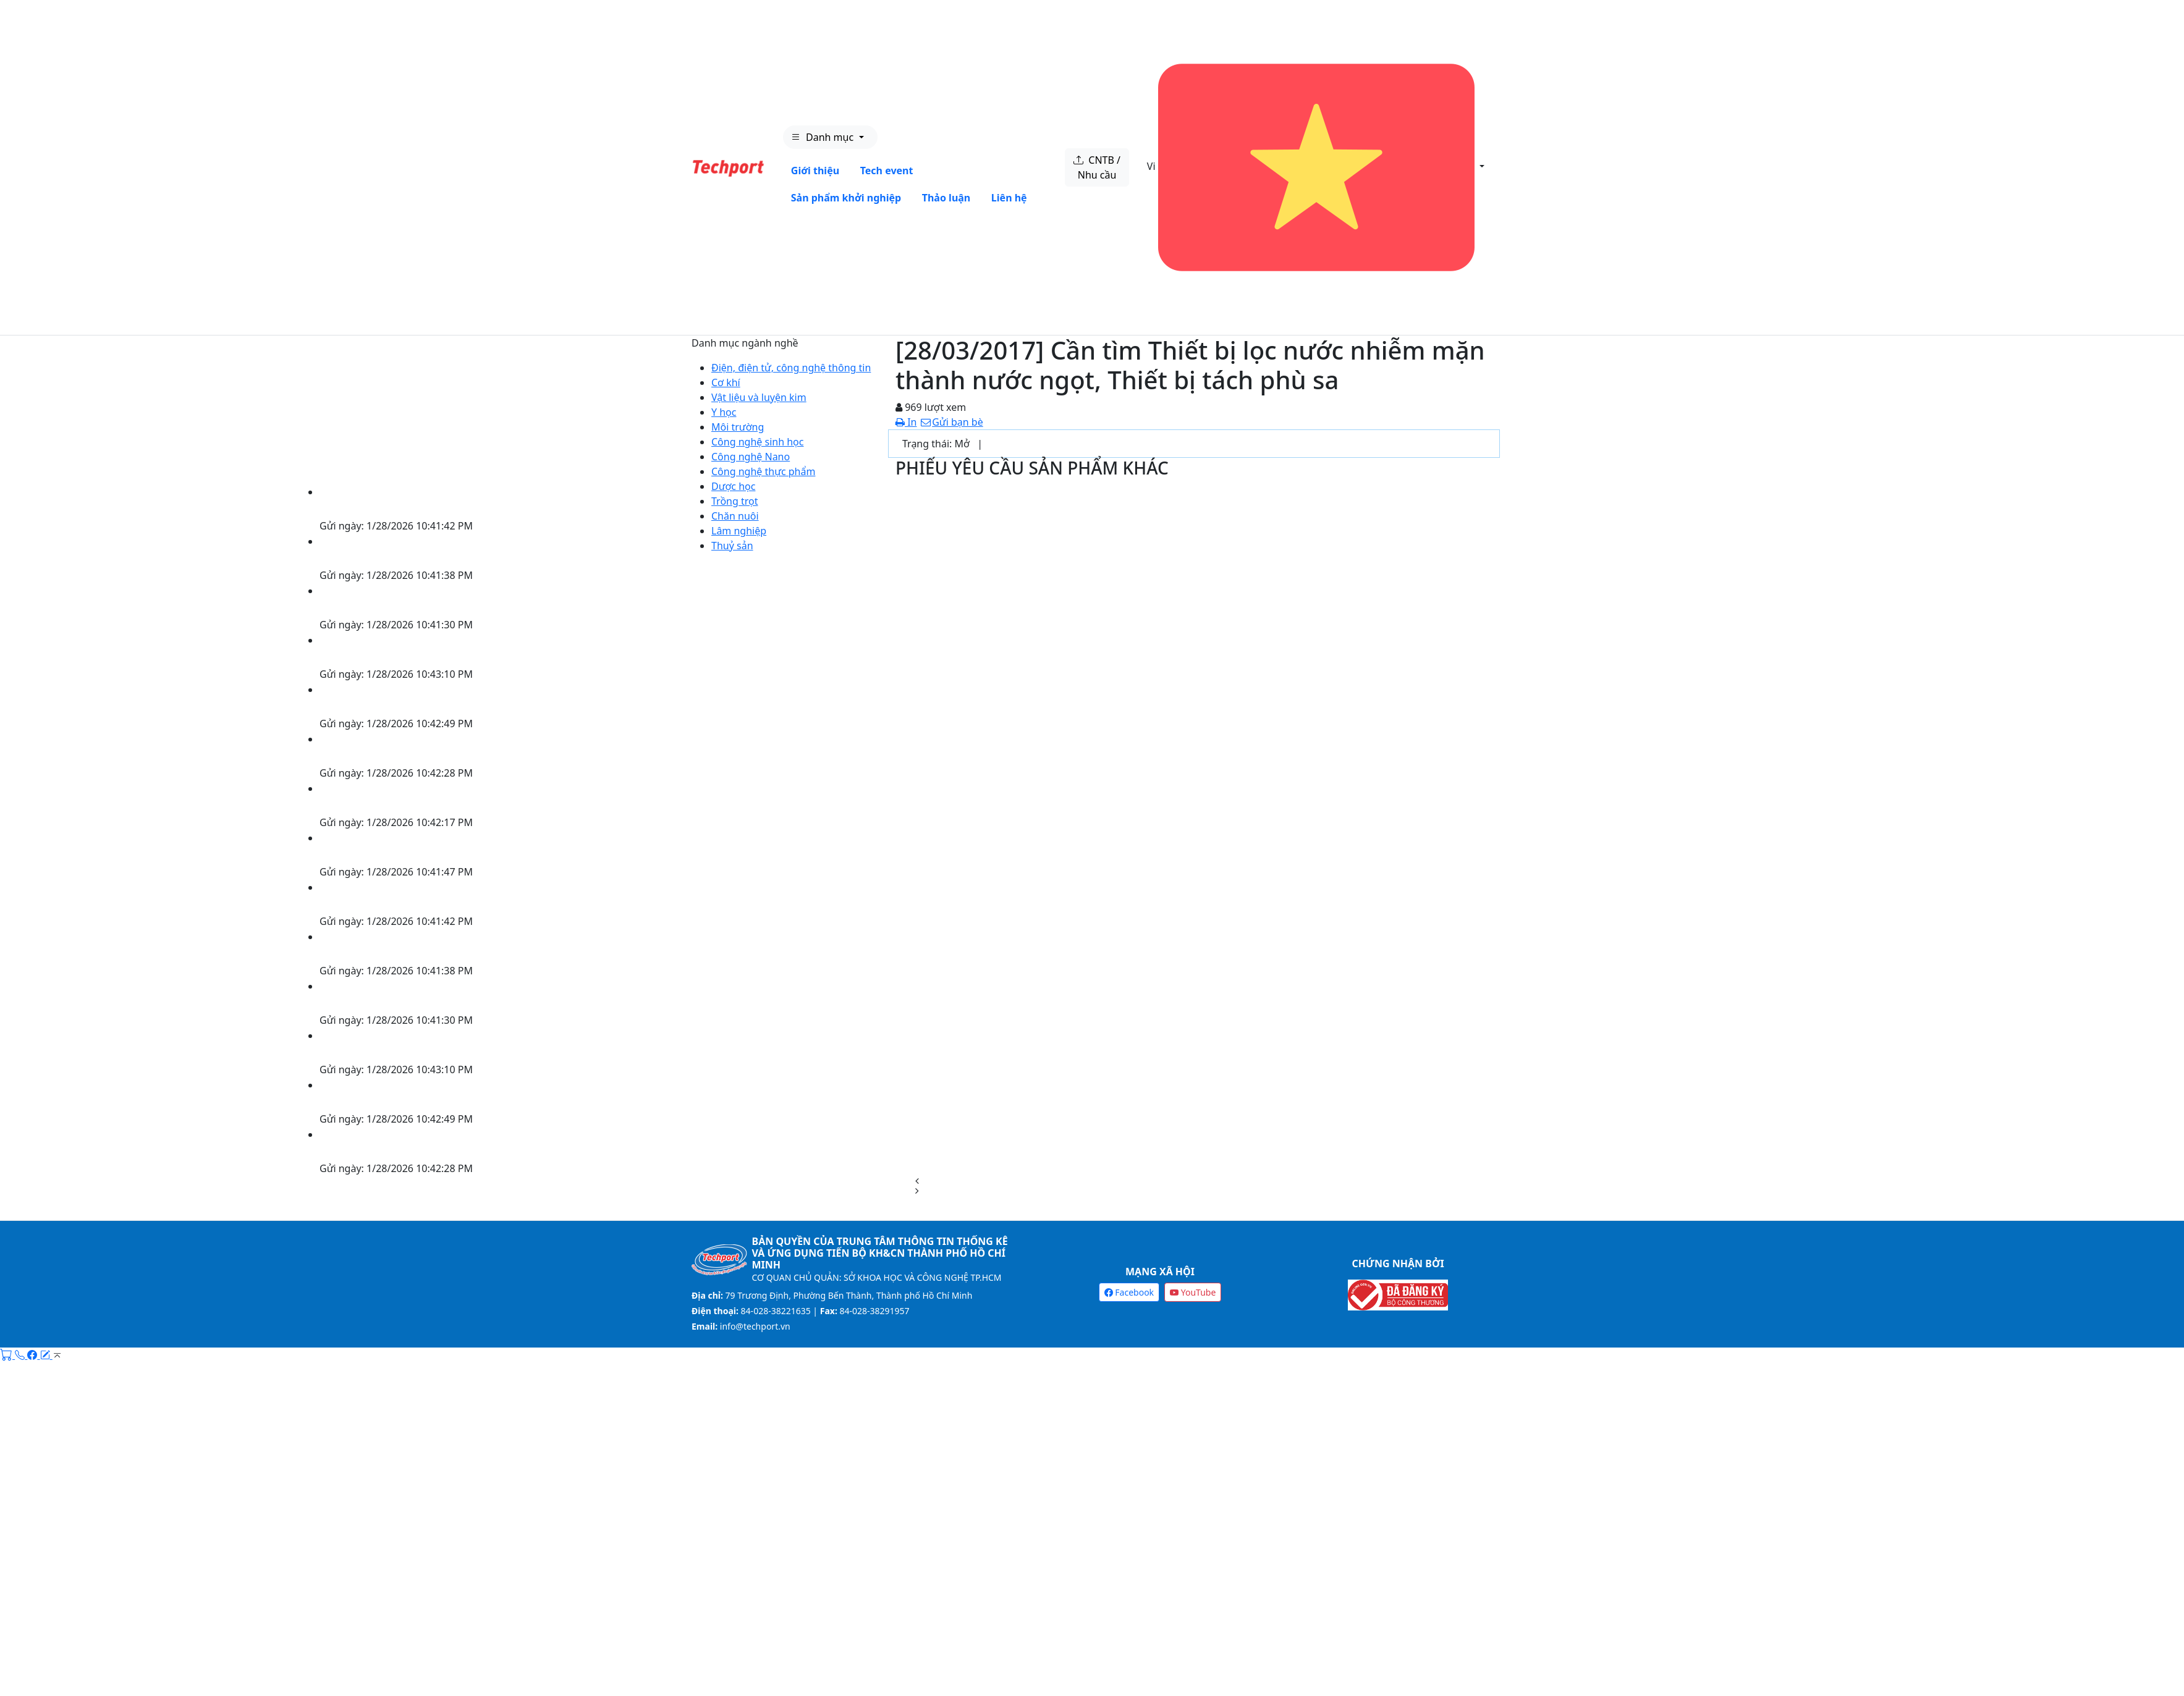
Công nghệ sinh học (757, 442)
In (905, 422)
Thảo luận (946, 198)
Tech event (886, 170)
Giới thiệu (815, 170)
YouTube (1193, 1292)
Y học (723, 412)
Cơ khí (725, 382)
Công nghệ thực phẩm (763, 471)
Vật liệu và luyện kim (758, 397)
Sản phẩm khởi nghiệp (846, 198)
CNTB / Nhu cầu (1096, 167)
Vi (1312, 167)
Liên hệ (1009, 198)
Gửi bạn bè (951, 422)
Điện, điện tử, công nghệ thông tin (791, 367)
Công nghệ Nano (750, 456)
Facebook (1129, 1292)
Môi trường (737, 427)
